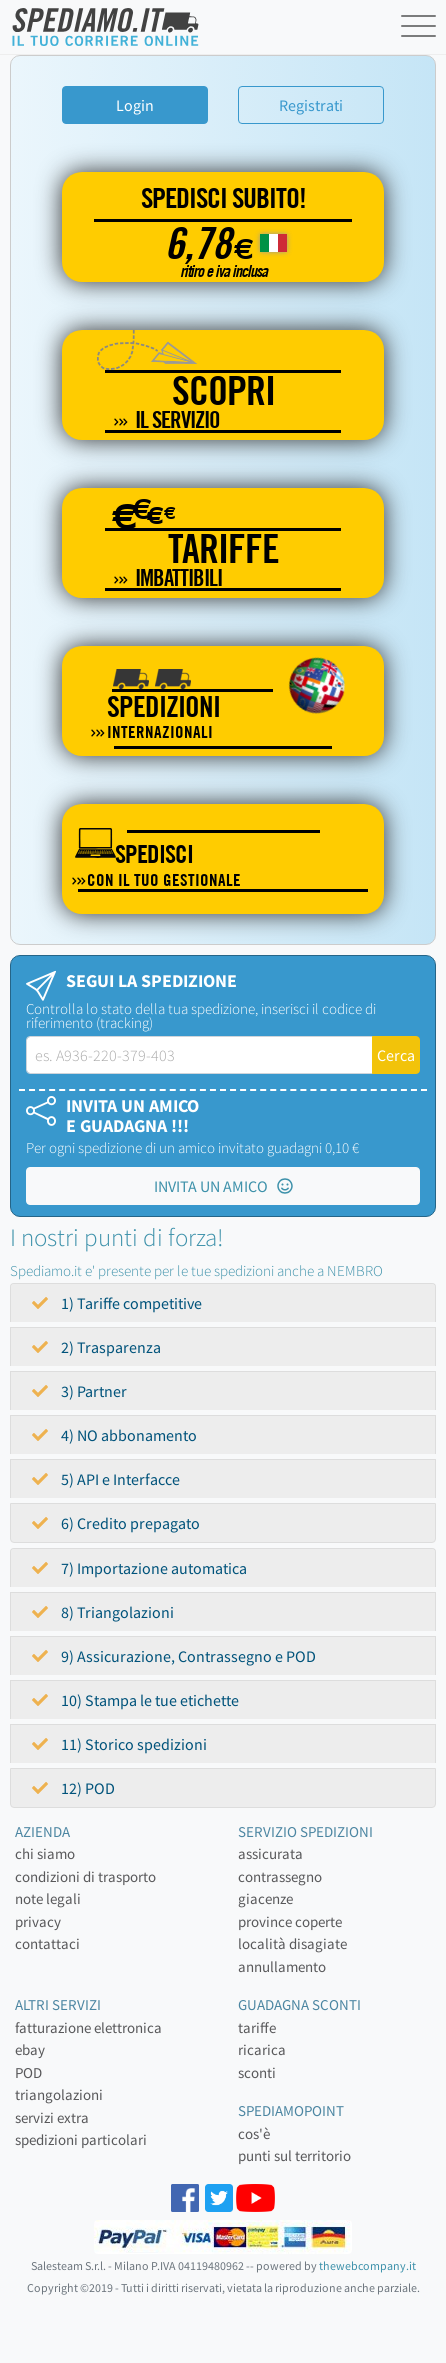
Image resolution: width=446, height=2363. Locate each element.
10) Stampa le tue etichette (135, 1700)
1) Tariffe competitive (117, 1303)
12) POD (73, 1788)
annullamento (282, 1966)
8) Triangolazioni (103, 1612)
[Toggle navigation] (421, 30)
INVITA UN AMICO (223, 1186)
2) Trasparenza (96, 1347)
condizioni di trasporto (85, 1876)
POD (28, 2072)
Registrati (311, 105)
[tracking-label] (199, 1055)
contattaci (47, 1943)
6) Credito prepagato (116, 1523)
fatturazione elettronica (88, 2027)
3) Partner (79, 1391)
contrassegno (280, 1876)
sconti (257, 2072)
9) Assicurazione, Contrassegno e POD (174, 1656)
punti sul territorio (294, 2155)
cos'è (254, 2133)
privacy (38, 1921)
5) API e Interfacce (106, 1479)
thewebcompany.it (367, 2265)
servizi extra (52, 2117)
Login (135, 105)
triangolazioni (59, 2094)
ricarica (262, 2049)
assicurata (270, 1853)
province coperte (290, 1921)
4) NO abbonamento (114, 1435)
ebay (30, 2049)
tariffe (257, 2027)
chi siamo (45, 1853)
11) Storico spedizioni (119, 1744)
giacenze (265, 1898)
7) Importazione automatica (139, 1568)
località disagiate (292, 1943)
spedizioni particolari (81, 2139)
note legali (48, 1898)
